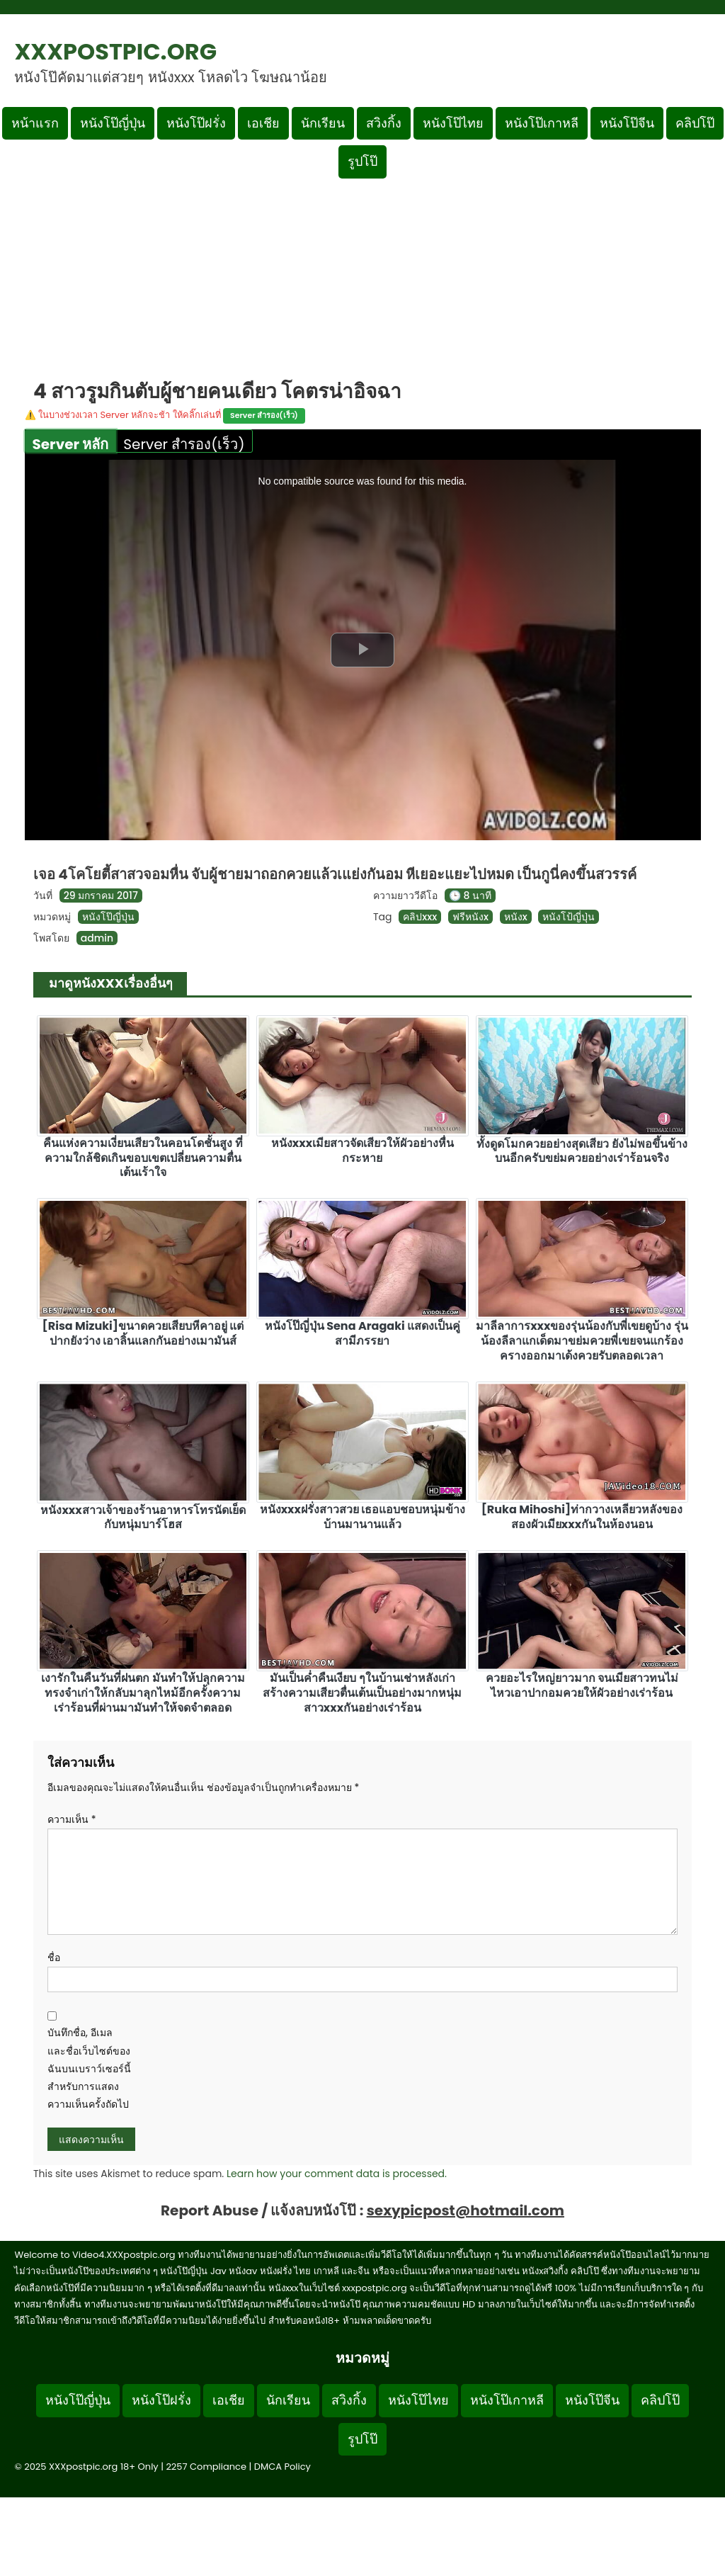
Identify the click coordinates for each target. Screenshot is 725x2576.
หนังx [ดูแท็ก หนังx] (515, 917)
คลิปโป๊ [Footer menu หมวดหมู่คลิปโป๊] (660, 2400)
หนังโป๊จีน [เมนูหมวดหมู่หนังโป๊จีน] (627, 123)
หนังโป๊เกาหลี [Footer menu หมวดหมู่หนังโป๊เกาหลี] (507, 2400)
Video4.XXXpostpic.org (123, 2254)
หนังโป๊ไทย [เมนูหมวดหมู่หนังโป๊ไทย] (453, 123)
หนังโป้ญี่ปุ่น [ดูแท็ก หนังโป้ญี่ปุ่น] (568, 917)
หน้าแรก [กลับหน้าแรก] (35, 123)
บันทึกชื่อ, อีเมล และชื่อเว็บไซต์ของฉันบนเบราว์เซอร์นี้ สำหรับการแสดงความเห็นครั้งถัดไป (89, 2068)
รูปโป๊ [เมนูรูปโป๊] (362, 161)
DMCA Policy (282, 2466)
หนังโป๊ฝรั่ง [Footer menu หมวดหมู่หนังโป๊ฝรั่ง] (161, 2400)
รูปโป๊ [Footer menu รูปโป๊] (362, 2439)
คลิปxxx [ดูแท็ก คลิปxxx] (420, 917)
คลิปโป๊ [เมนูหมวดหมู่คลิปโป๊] (694, 123)
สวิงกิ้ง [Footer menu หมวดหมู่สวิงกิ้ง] (349, 2400)
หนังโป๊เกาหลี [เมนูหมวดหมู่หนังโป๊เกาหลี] (541, 123)
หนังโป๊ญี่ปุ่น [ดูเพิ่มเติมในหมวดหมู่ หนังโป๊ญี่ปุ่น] (108, 917)
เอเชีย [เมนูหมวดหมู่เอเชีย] (263, 123)
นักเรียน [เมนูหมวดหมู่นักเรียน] (323, 123)
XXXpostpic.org (115, 51)
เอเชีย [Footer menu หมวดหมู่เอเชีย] (228, 2400)
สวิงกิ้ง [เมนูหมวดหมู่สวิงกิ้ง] (383, 123)
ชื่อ (53, 1957)
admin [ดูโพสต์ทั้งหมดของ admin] (97, 938)
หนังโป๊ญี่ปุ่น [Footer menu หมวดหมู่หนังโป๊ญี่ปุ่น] (77, 2400)
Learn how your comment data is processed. (337, 2174)
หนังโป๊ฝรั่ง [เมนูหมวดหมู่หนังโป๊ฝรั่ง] (196, 123)
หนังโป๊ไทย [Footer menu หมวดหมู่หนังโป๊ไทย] (418, 2400)
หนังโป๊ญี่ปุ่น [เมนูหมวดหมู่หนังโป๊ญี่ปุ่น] (112, 123)
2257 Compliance (206, 2466)
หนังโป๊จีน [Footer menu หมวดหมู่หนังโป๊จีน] (592, 2400)
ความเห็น (71, 1819)
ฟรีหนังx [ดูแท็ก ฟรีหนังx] (470, 917)
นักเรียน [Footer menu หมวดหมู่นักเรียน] (288, 2400)
